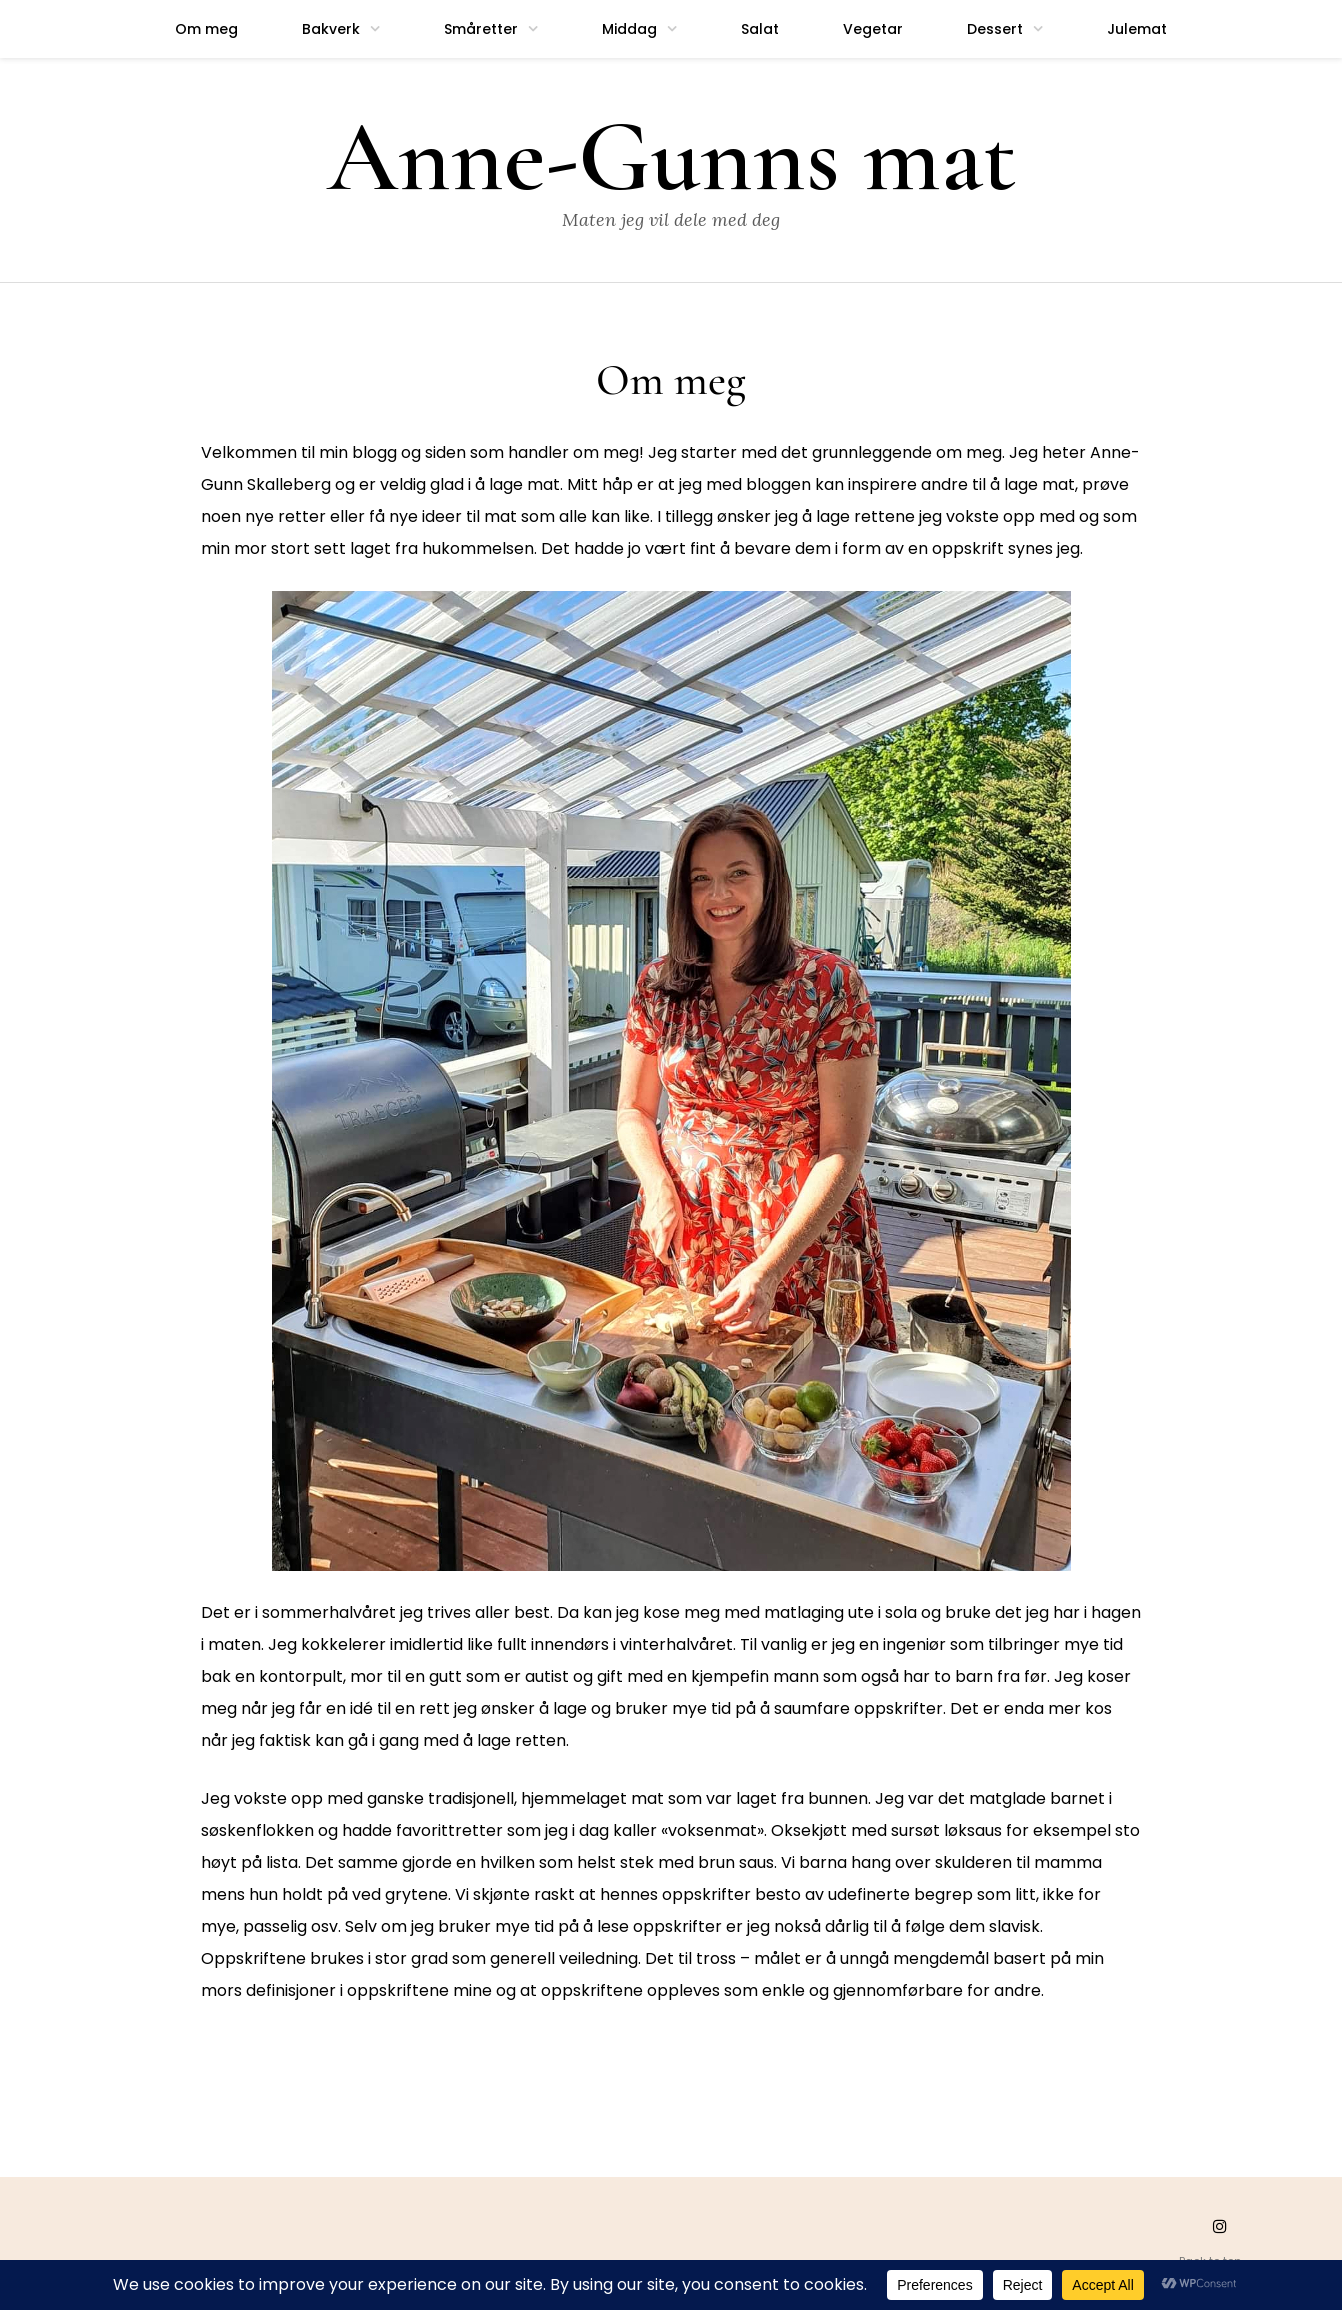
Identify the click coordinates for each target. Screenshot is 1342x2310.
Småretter (481, 29)
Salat (760, 29)
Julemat (1137, 29)
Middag (629, 29)
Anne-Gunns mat (671, 157)
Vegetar (873, 29)
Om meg (206, 29)
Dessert (995, 29)
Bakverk (331, 29)
